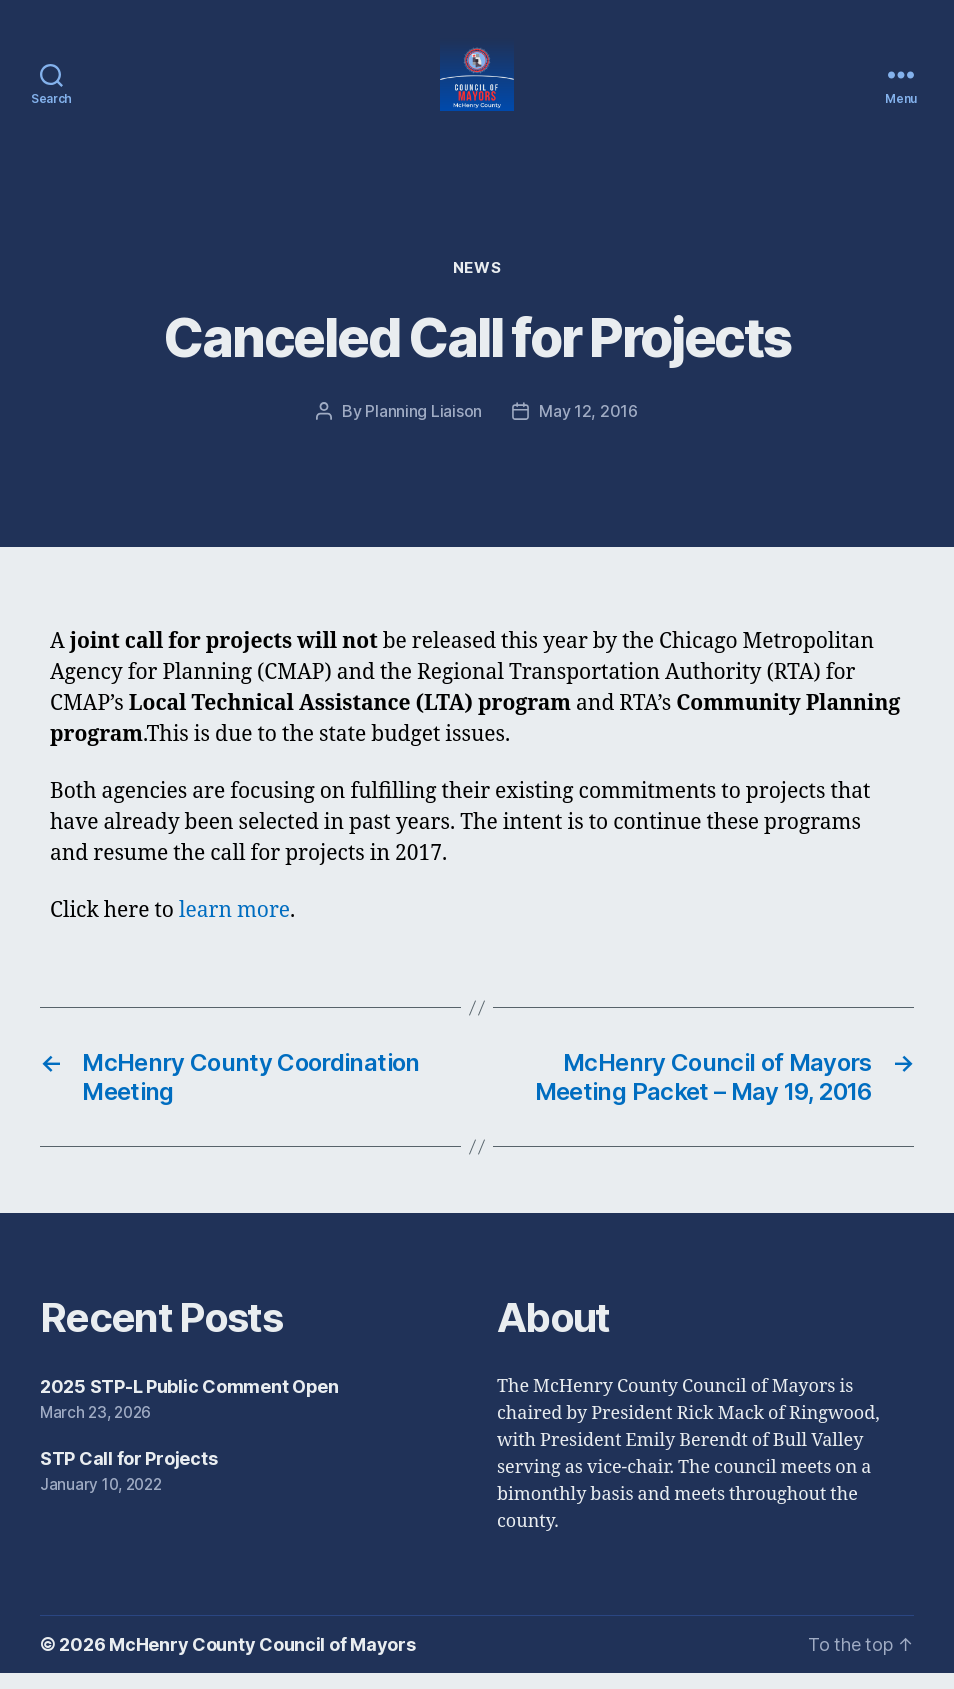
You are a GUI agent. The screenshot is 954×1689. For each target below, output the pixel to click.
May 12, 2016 (588, 427)
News (477, 285)
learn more (234, 927)
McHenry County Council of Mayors (262, 1660)
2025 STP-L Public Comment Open (189, 1402)
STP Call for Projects (128, 1474)
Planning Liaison (423, 427)
